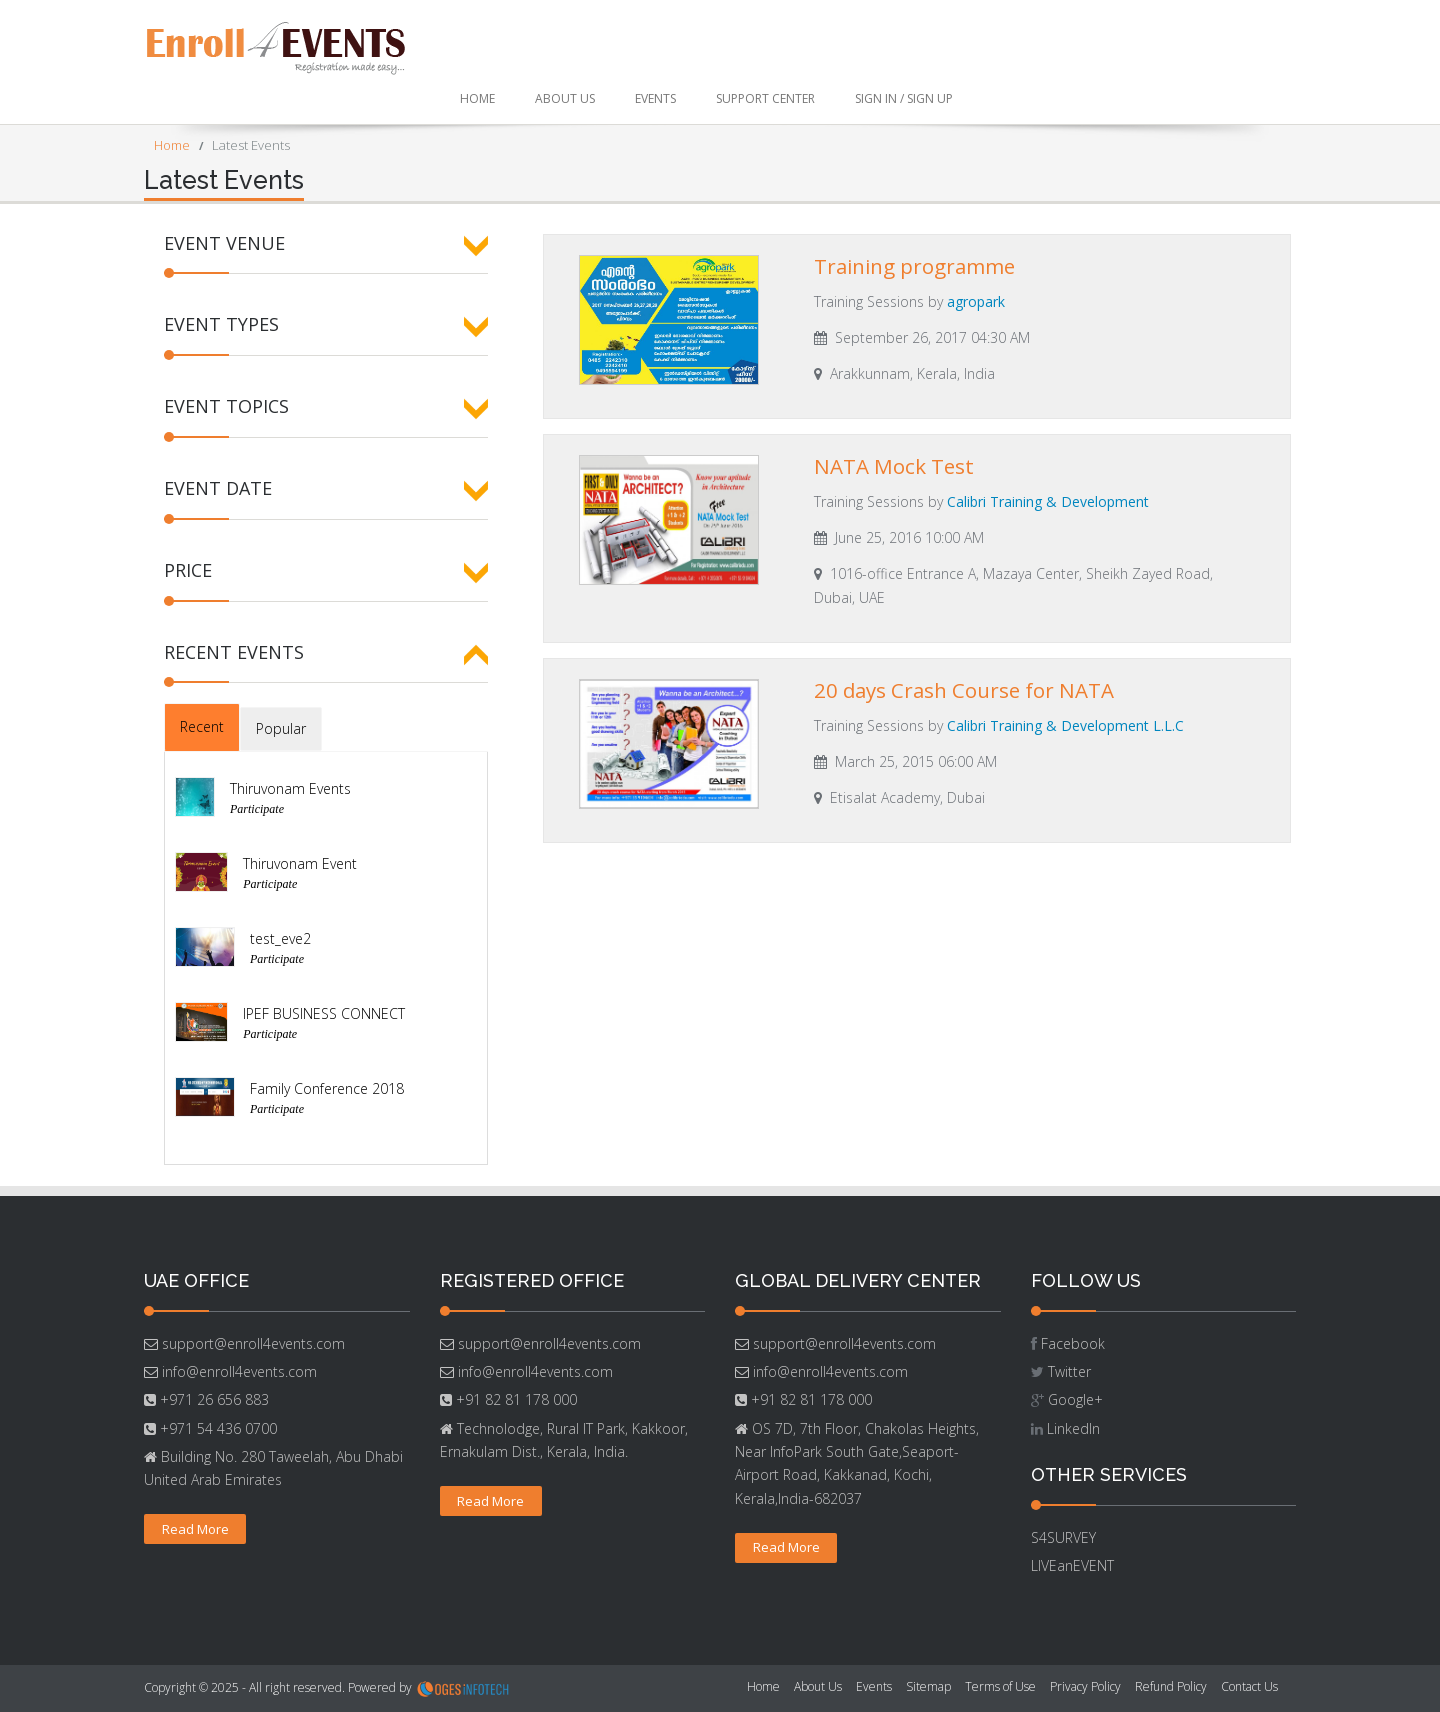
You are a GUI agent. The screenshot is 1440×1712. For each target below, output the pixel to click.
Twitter (1069, 1371)
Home (477, 98)
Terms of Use (1000, 1686)
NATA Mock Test (894, 466)
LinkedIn (1073, 1428)
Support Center (765, 98)
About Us (565, 98)
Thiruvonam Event (300, 863)
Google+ (1075, 1399)
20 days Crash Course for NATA (964, 690)
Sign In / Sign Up (904, 98)
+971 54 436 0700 (216, 1428)
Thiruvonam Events (290, 788)
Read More (195, 1529)
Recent (202, 726)
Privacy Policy (1085, 1686)
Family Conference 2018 (327, 1088)
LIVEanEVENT (1072, 1565)
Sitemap (928, 1686)
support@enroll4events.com (251, 1343)
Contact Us (1249, 1686)
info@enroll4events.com (237, 1371)
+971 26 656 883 (212, 1399)
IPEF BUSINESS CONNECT (324, 1013)
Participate (257, 809)
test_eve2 (280, 938)
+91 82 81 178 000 (514, 1399)
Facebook (1073, 1343)
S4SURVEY (1063, 1537)
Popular (281, 728)
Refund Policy (1171, 1686)
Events (655, 98)
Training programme (914, 266)
